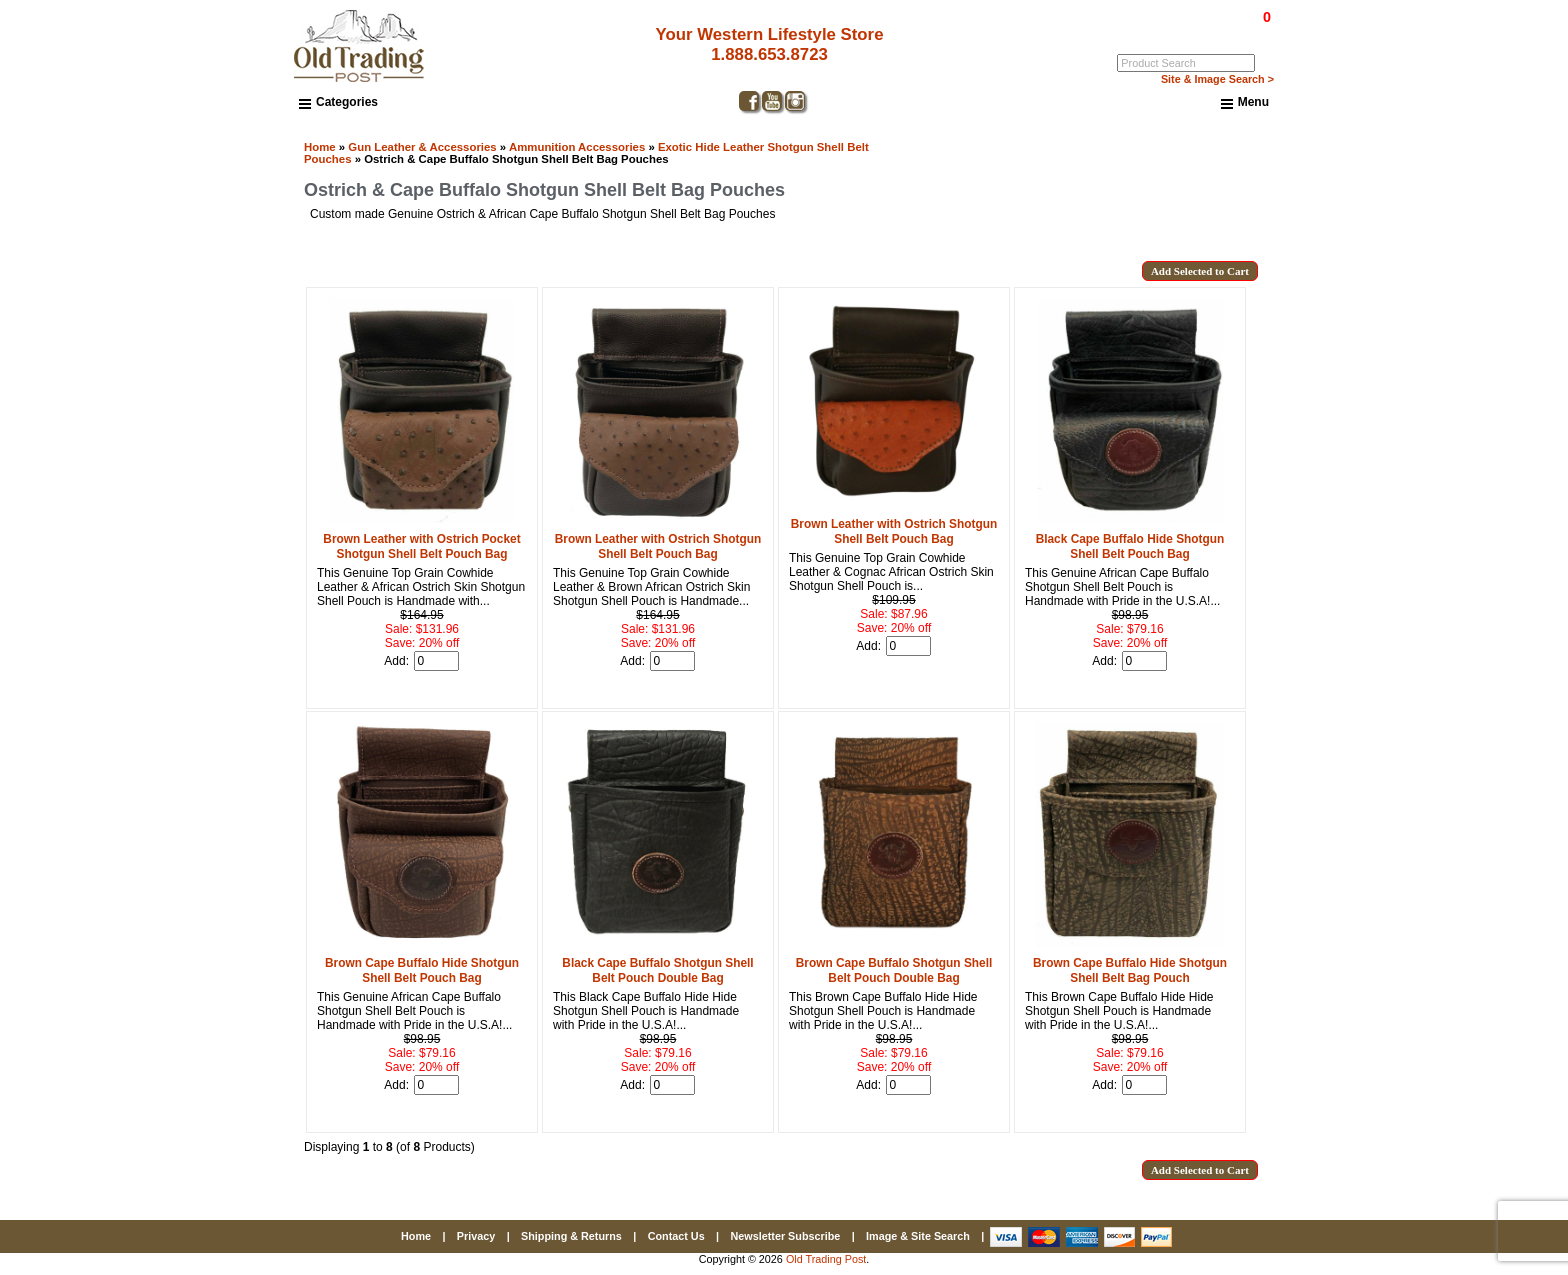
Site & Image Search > (1217, 79)
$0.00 (1221, 17)
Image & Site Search (918, 1236)
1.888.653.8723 (769, 54)
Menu (1245, 103)
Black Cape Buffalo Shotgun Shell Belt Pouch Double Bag (657, 970)
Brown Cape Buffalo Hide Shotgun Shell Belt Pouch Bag (422, 970)
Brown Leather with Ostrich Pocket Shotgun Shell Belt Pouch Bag (421, 546)
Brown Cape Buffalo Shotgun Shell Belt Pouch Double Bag (894, 970)
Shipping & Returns (571, 1236)
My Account (1243, 31)
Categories (338, 102)
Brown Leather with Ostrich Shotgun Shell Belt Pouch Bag (658, 546)
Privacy (476, 1236)
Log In (1185, 31)
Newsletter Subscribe (785, 1236)
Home (320, 147)
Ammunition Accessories (577, 147)
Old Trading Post (826, 1259)
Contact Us (676, 1236)
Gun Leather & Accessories (422, 147)
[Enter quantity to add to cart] (436, 661)
